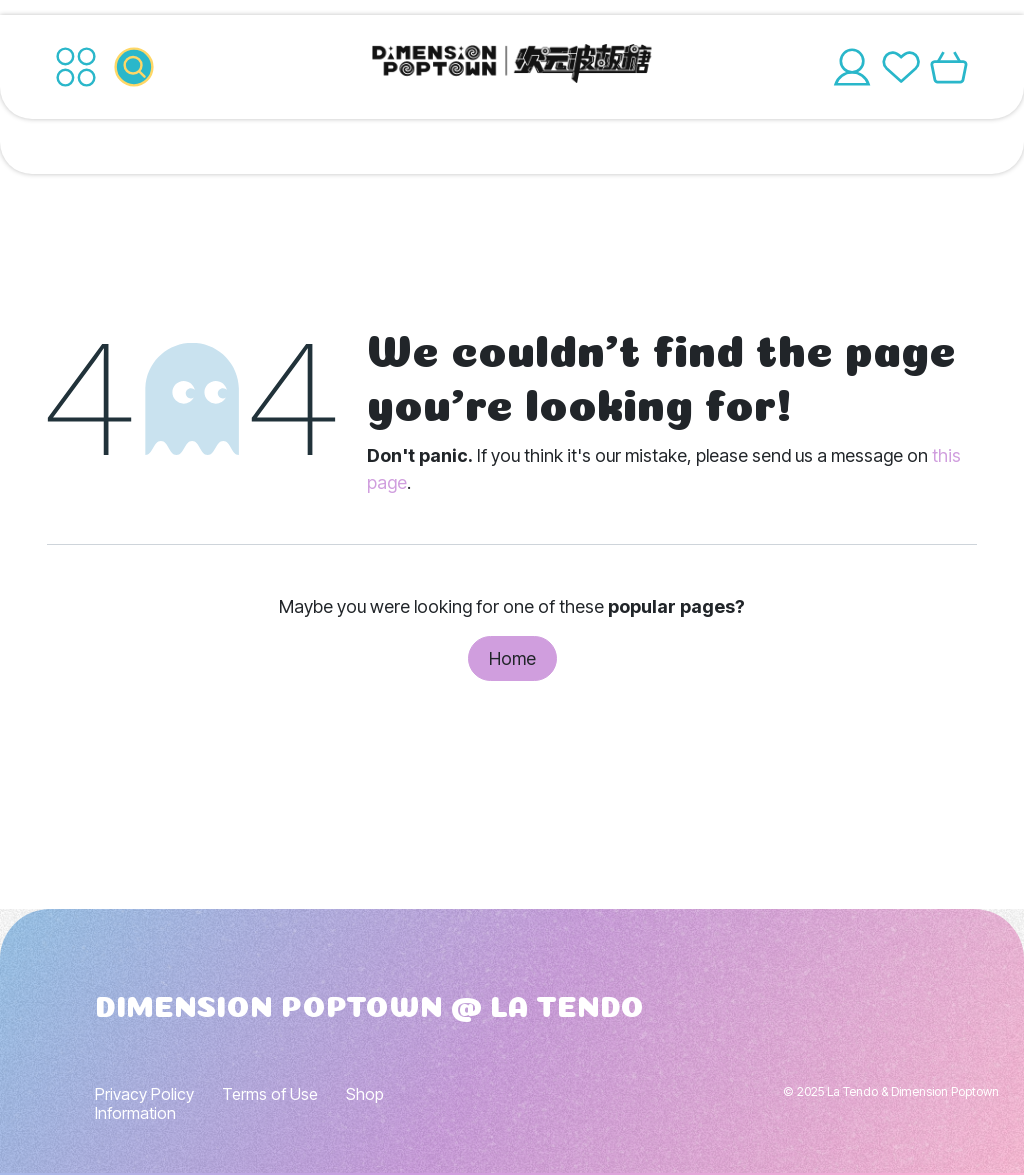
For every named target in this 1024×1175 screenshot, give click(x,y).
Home (512, 658)
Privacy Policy (144, 1094)
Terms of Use (270, 1094)
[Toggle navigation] (76, 67)
